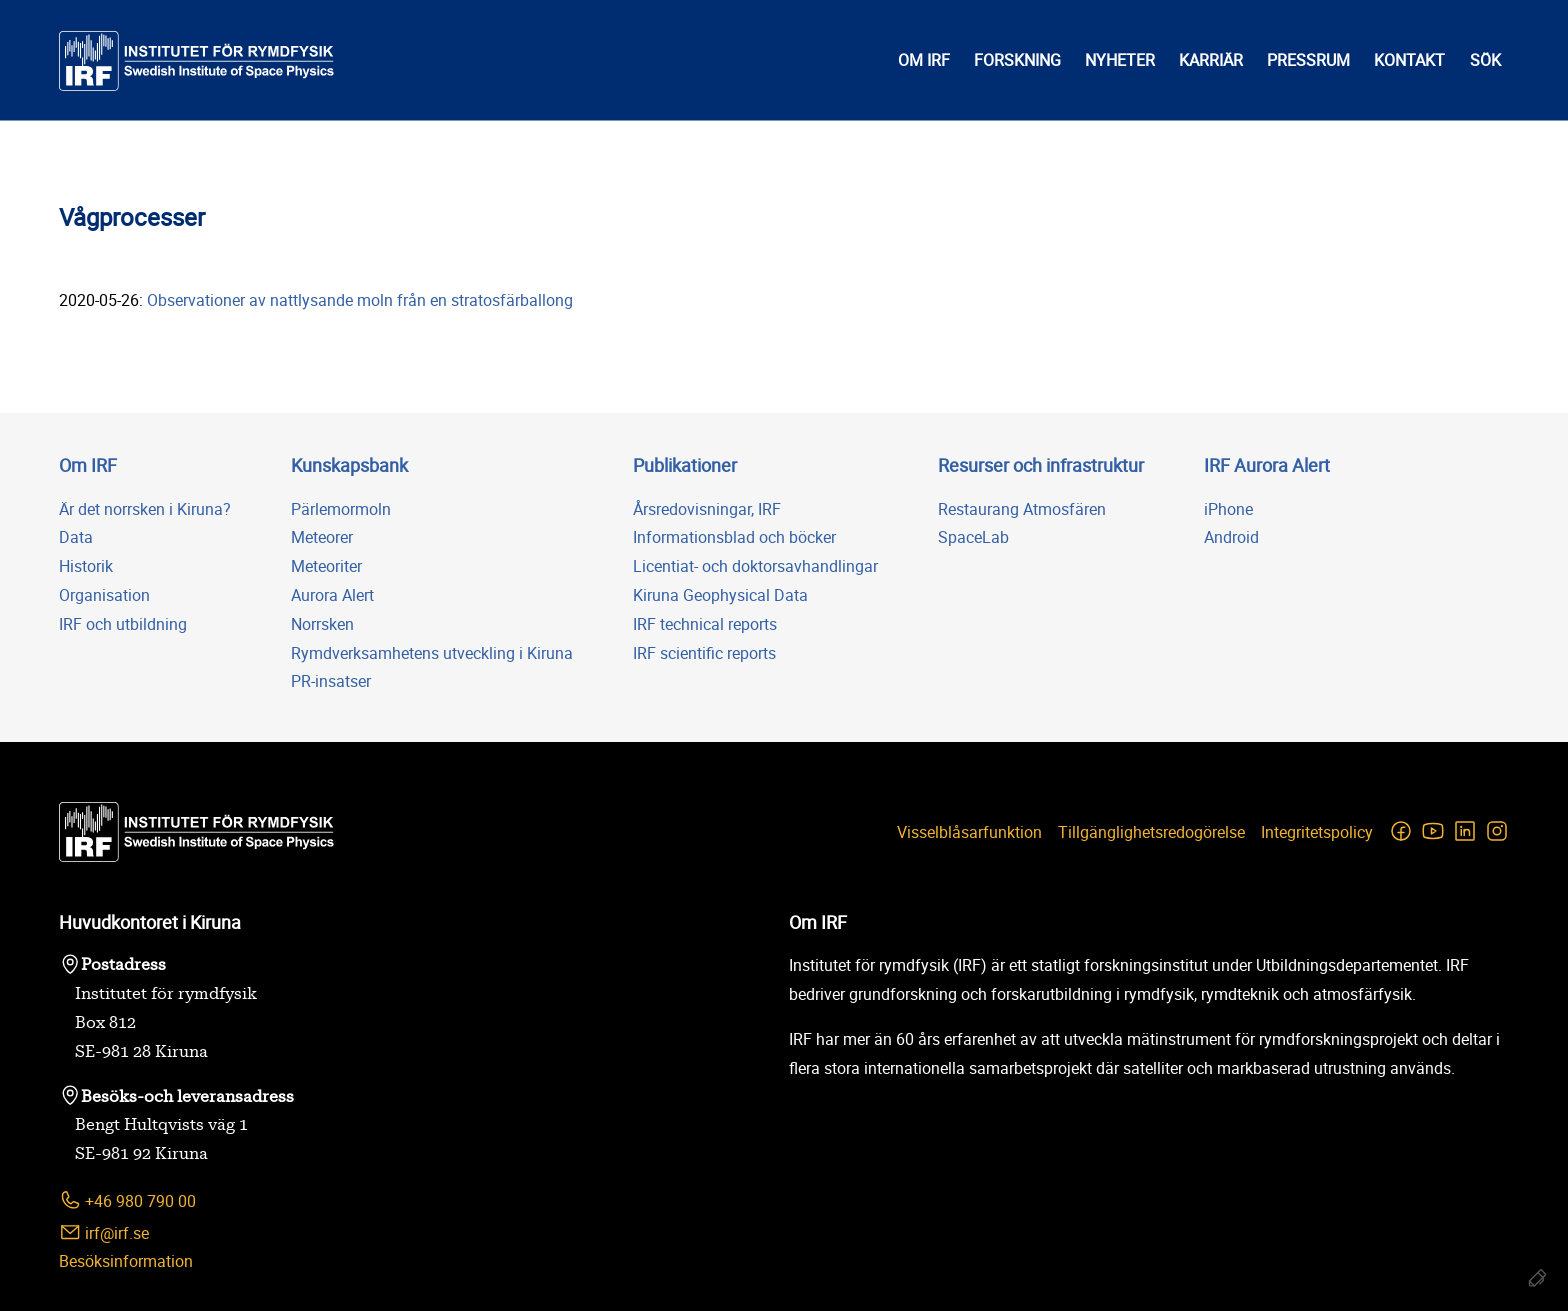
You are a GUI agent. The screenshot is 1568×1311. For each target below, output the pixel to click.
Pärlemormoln (341, 509)
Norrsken (322, 624)
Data (76, 537)
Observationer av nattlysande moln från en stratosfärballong (362, 300)
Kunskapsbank (349, 465)
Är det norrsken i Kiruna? (145, 509)
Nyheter (1120, 60)
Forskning (1017, 60)
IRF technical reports (705, 624)
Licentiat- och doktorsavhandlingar (755, 566)
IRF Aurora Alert (1267, 465)
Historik (86, 566)
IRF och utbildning (123, 624)
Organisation (104, 595)
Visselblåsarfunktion (969, 832)
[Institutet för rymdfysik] (196, 61)
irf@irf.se (104, 1232)
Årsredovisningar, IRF (707, 509)
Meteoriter (326, 566)
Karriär (1211, 60)
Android (1231, 537)
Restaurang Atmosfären (1022, 509)
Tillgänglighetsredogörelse (1151, 832)
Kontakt (1409, 60)
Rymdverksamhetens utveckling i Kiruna (432, 653)
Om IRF (924, 60)
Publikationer (685, 465)
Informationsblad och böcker (734, 537)
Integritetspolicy (1317, 832)
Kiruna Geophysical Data (720, 595)
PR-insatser (331, 681)
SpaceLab (973, 537)
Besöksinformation (126, 1261)
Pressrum (1308, 60)
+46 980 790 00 (127, 1200)
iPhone (1228, 509)
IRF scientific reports (704, 653)
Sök (1485, 60)
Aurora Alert (332, 595)
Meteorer (322, 537)
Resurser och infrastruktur (1041, 465)
